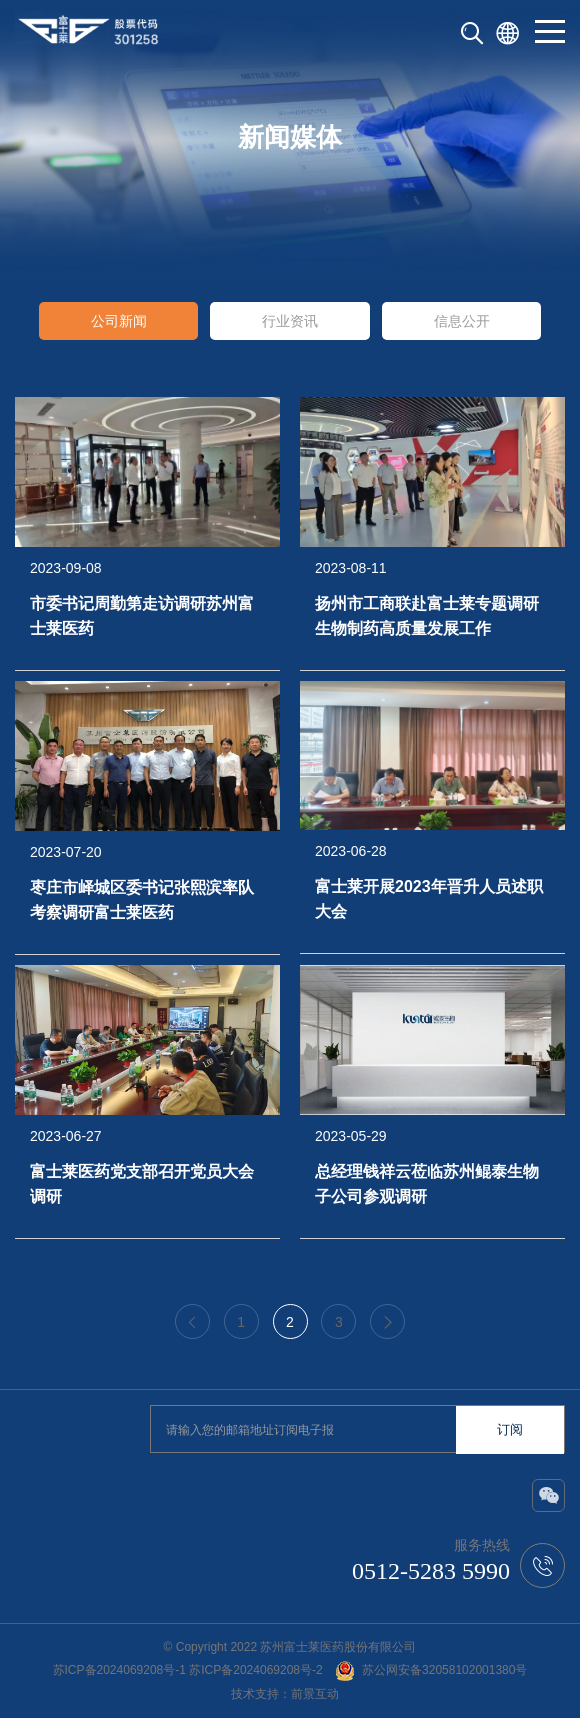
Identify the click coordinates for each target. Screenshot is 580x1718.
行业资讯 (290, 321)
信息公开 (462, 321)
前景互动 (315, 1694)
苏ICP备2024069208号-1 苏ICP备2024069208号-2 (188, 1670)
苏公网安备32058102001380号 (431, 1670)
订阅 (510, 1429)
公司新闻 (119, 321)
